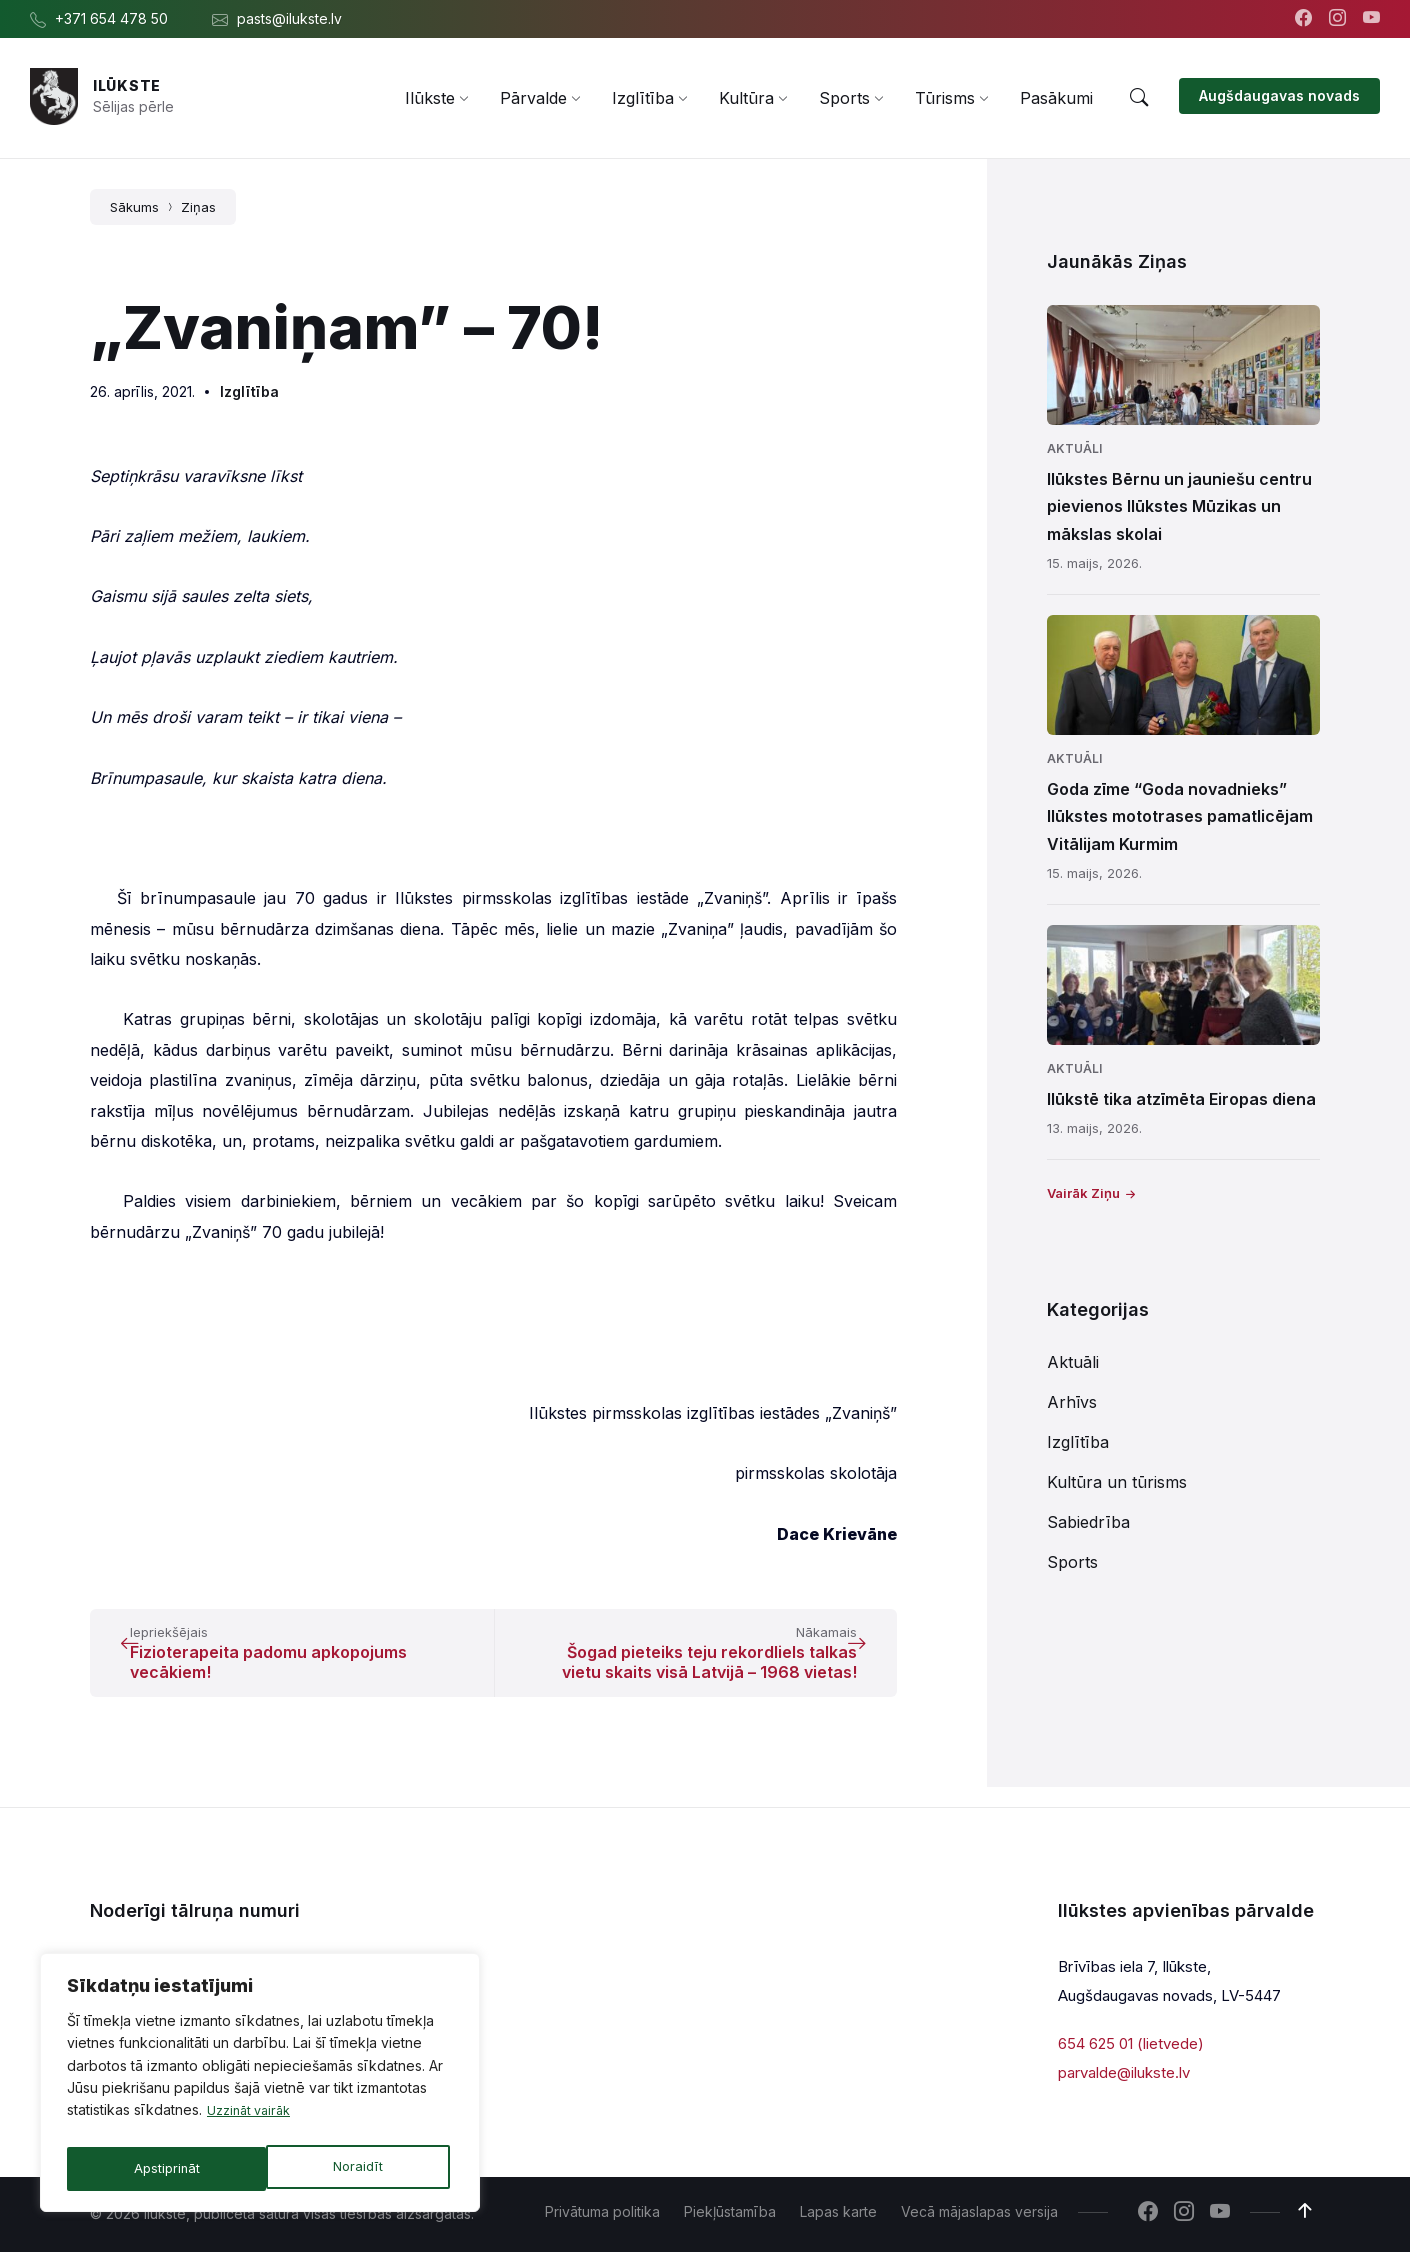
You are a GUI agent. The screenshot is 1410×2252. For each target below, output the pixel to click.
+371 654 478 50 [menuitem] (111, 18)
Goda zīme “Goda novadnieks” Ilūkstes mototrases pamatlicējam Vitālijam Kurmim (1180, 816)
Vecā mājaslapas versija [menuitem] (979, 2211)
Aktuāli (1074, 448)
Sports (1072, 1562)
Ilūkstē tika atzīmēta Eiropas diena (1181, 1099)
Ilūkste (127, 85)
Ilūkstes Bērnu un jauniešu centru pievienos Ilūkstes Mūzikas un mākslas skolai (1179, 506)
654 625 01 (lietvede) (1131, 2043)
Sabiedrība (1088, 1522)
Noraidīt (158, 2168)
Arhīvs (1072, 1402)
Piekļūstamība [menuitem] (730, 2211)
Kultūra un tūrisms (1117, 1482)
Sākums (134, 207)
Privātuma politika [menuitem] (602, 2211)
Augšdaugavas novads (1279, 95)
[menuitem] (430, 98)
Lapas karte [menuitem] (838, 2211)
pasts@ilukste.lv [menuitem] (289, 18)
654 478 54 (314, 1960)
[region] (260, 2087)
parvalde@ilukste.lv (1124, 2072)
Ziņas (198, 207)
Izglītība (249, 391)
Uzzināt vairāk (253, 2119)
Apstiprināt (354, 2168)
